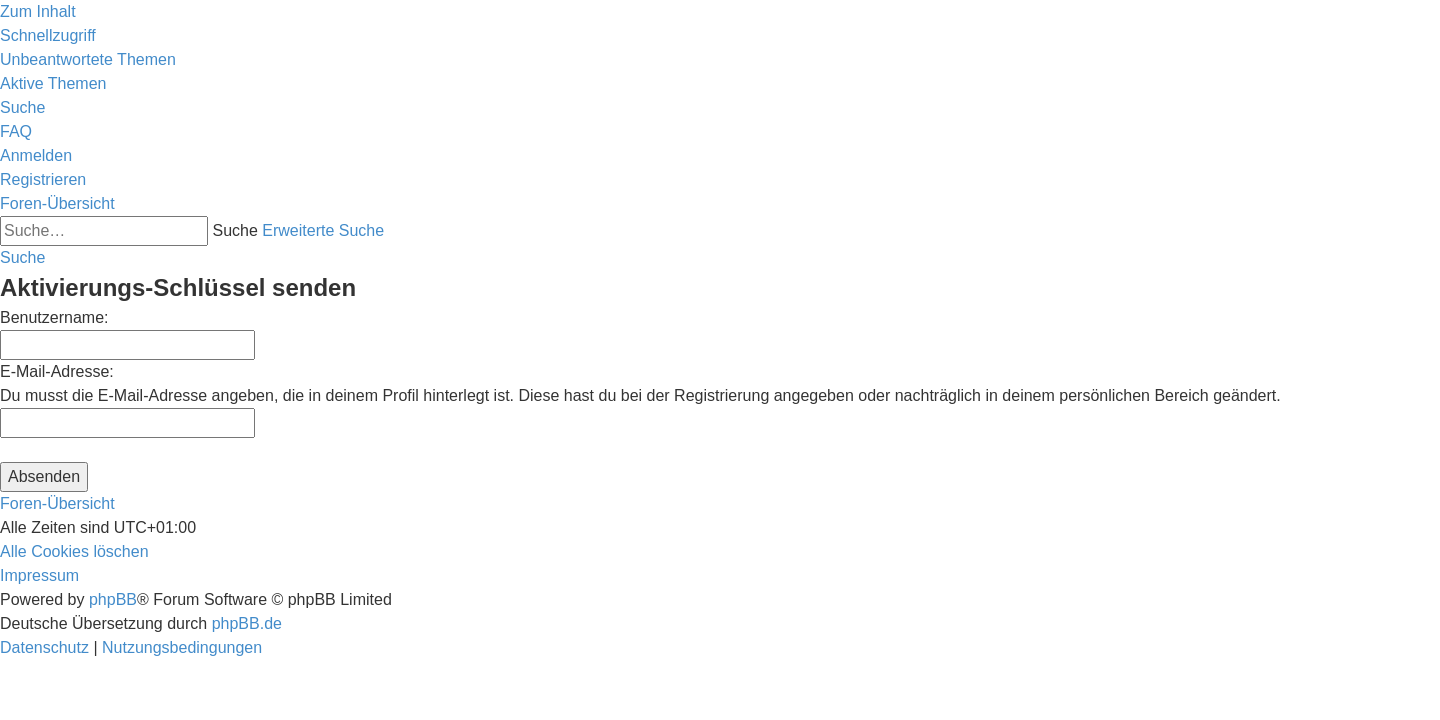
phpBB (113, 599)
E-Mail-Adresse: (57, 371)
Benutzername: (54, 317)
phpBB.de (247, 623)
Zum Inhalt (38, 11)
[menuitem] (88, 59)
